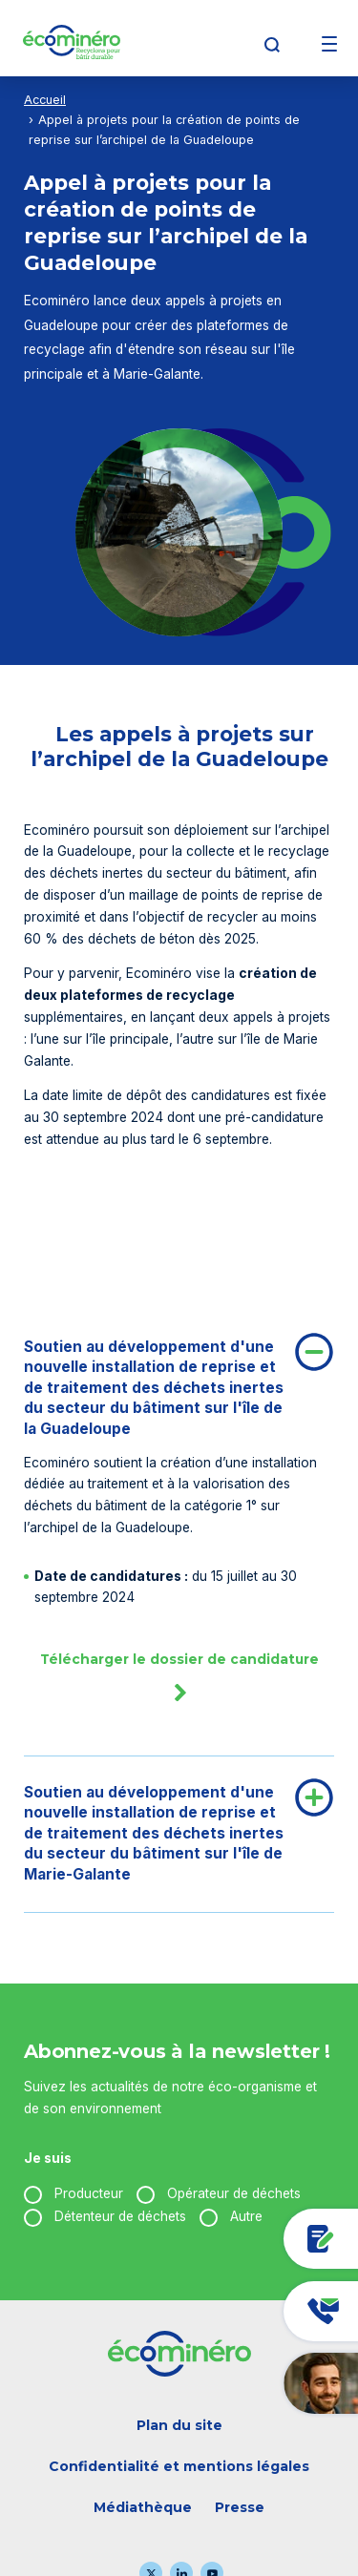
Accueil (45, 100)
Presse (239, 2507)
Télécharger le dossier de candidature (179, 1684)
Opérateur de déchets (234, 2193)
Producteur (88, 2193)
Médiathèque (143, 2507)
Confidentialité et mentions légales (179, 2466)
